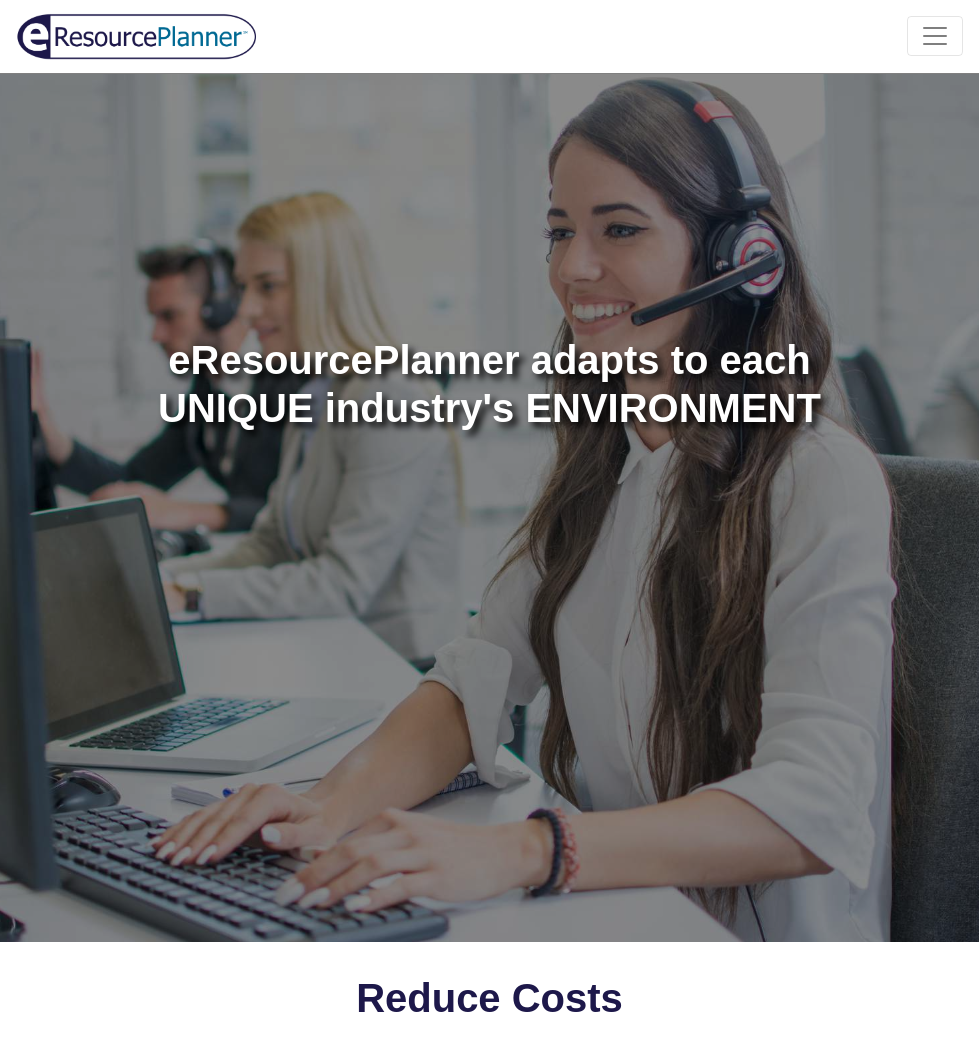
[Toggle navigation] (935, 36)
